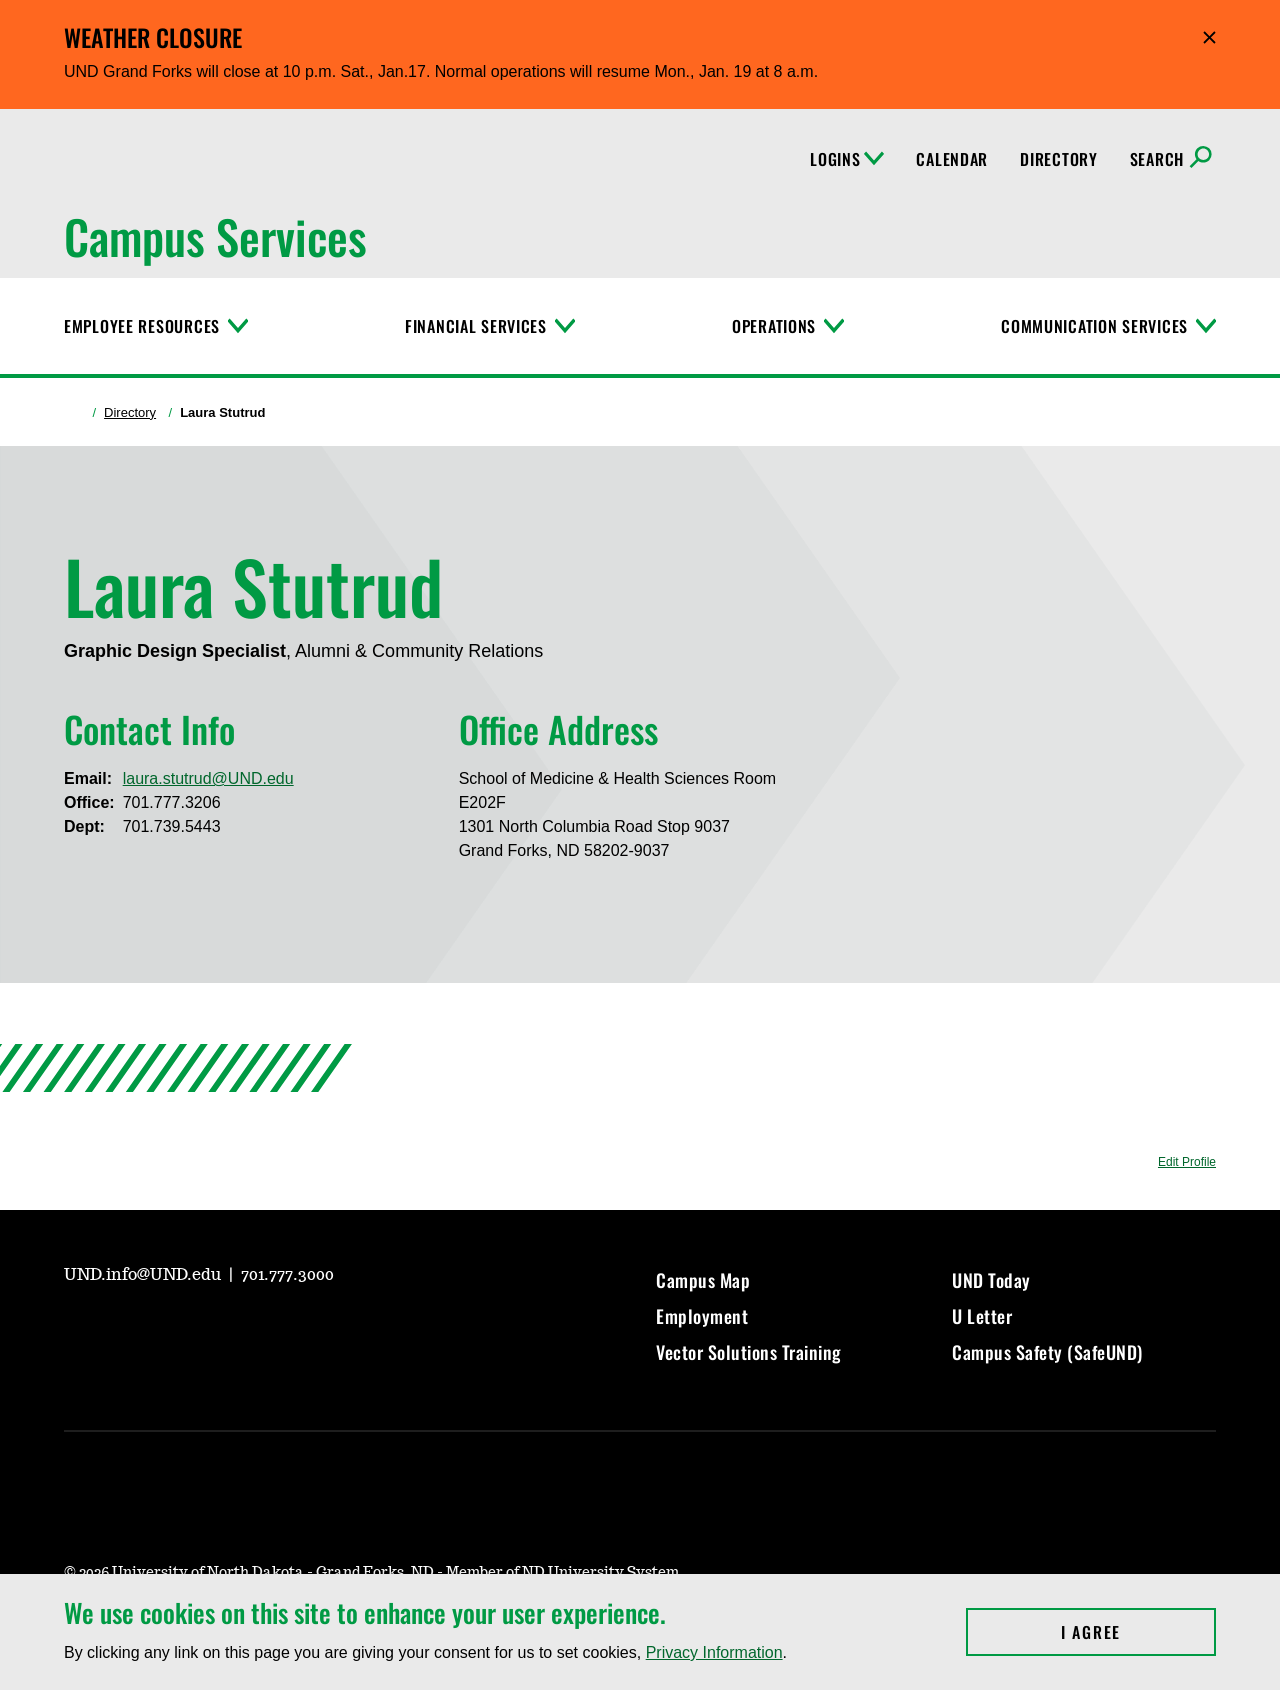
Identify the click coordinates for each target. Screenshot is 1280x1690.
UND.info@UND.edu (144, 1275)
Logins (847, 159)
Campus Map (703, 1280)
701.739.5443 (172, 826)
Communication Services (1094, 326)
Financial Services (476, 326)
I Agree (1138, 1632)
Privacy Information (714, 1652)
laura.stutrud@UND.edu (208, 778)
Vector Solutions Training (749, 1352)
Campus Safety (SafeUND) (1047, 1352)
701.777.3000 (287, 1275)
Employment (702, 1316)
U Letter (982, 1316)
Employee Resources (142, 326)
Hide (1209, 37)
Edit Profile (1187, 1162)
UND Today (991, 1280)
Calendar (952, 159)
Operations (774, 326)
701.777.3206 (172, 802)
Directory (1058, 159)
